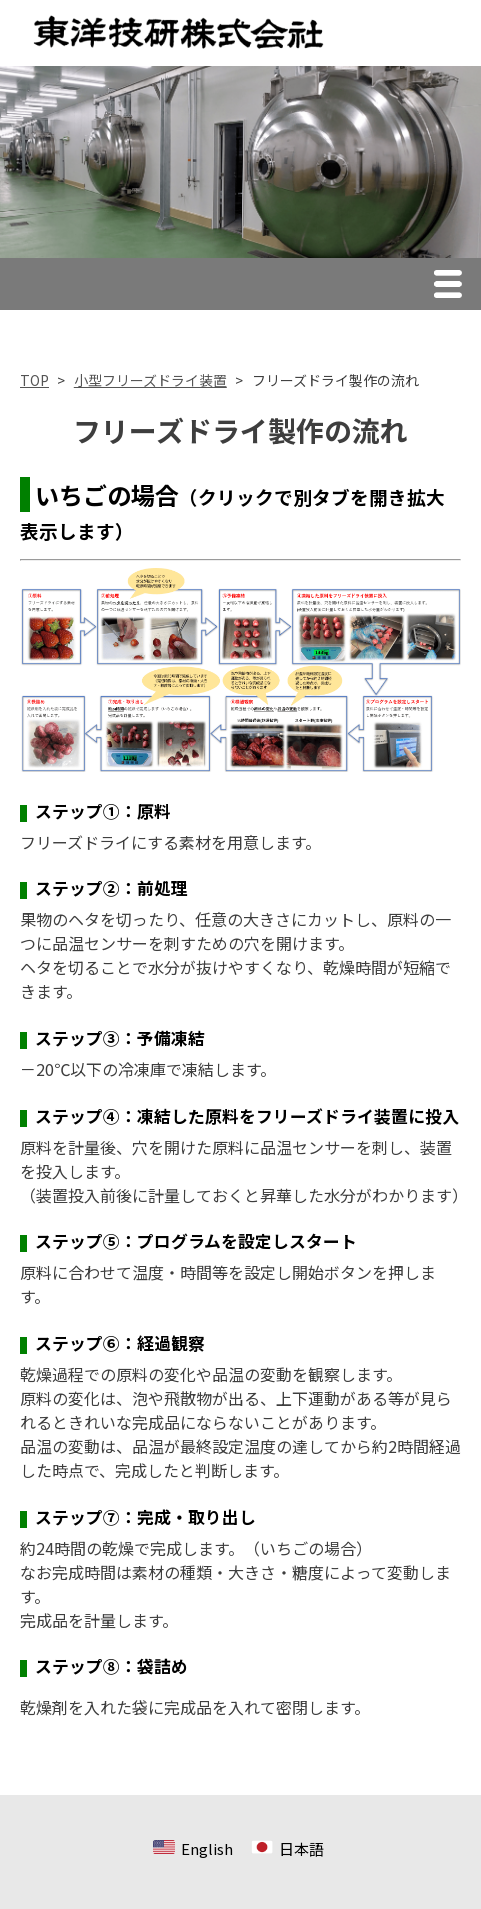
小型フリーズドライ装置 (150, 380)
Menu (453, 287)
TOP (34, 380)
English (207, 1848)
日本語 (301, 1848)
